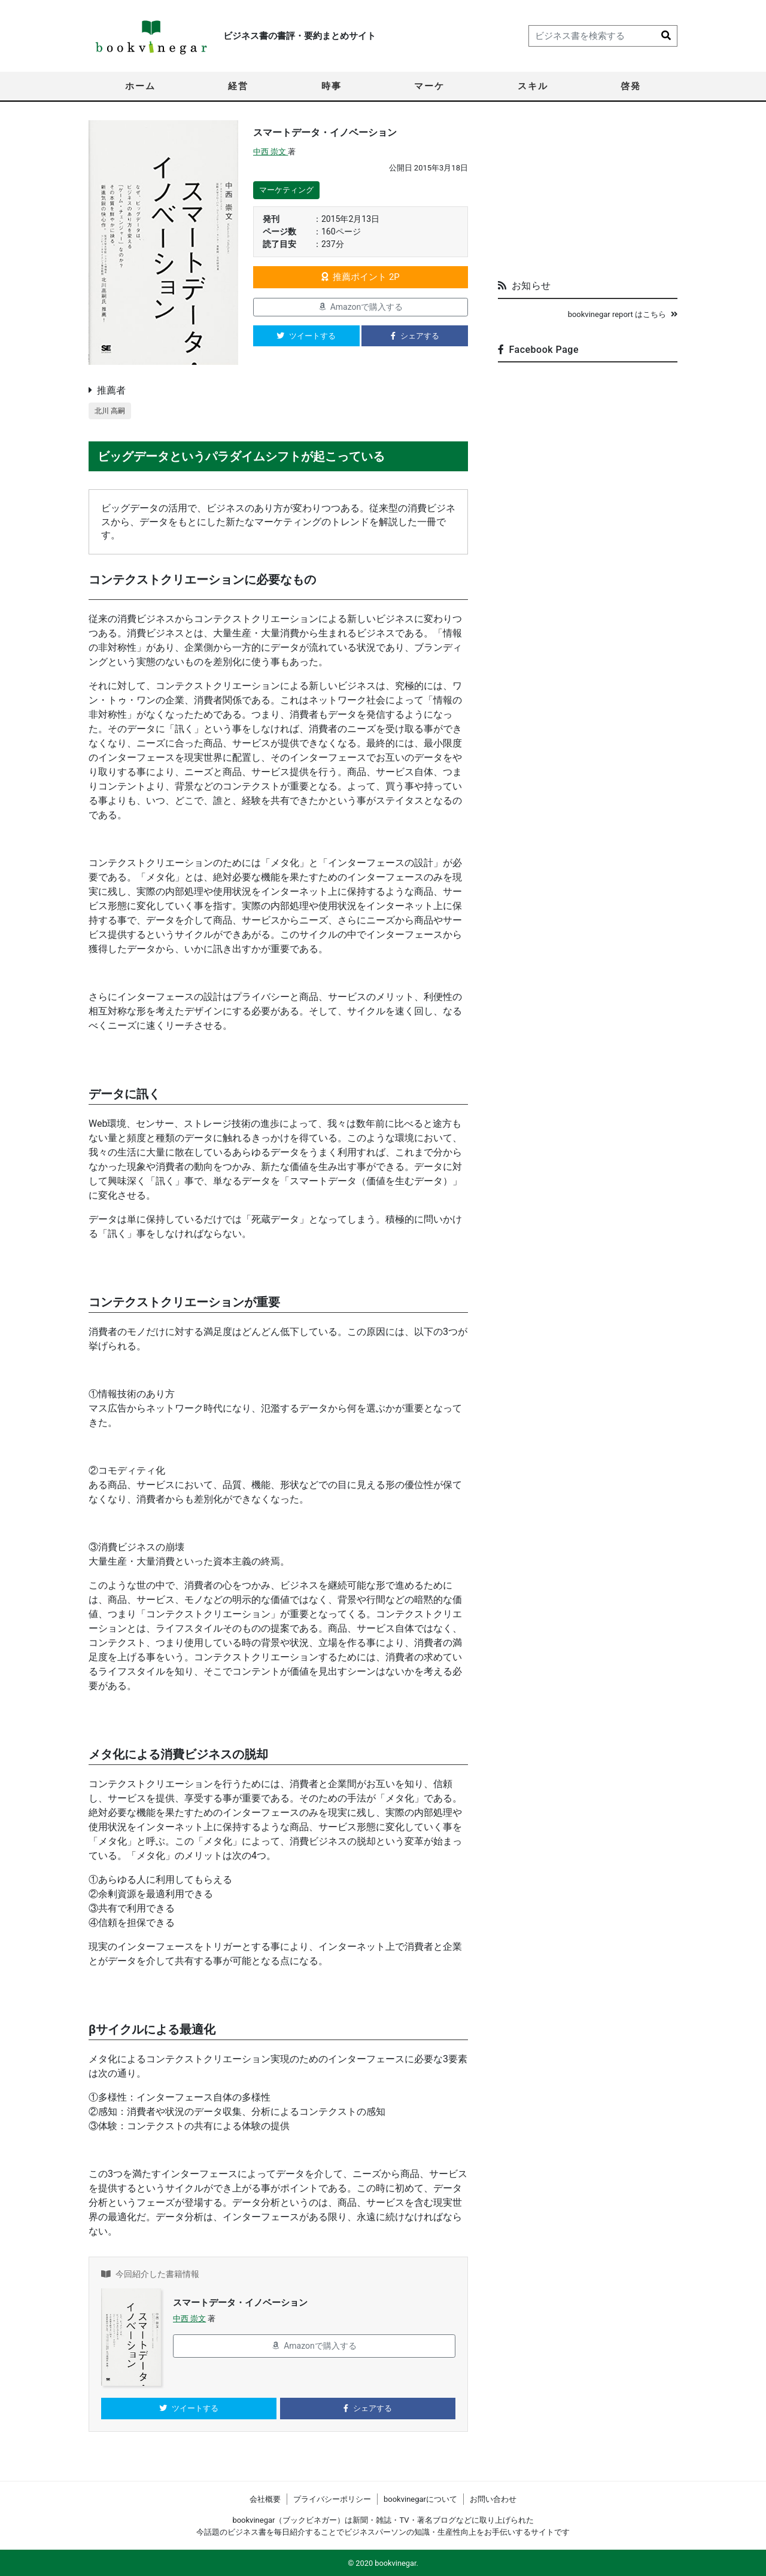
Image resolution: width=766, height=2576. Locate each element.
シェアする (415, 335)
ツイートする (306, 335)
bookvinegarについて (420, 2499)
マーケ (429, 86)
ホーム (140, 86)
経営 (238, 86)
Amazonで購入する (360, 307)
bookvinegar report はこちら (622, 314)
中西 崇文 (270, 151)
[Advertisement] (587, 195)
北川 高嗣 (111, 411)
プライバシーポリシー (332, 2499)
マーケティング (286, 189)
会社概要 (265, 2499)
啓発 (631, 86)
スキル (533, 86)
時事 (331, 86)
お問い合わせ (493, 2499)
